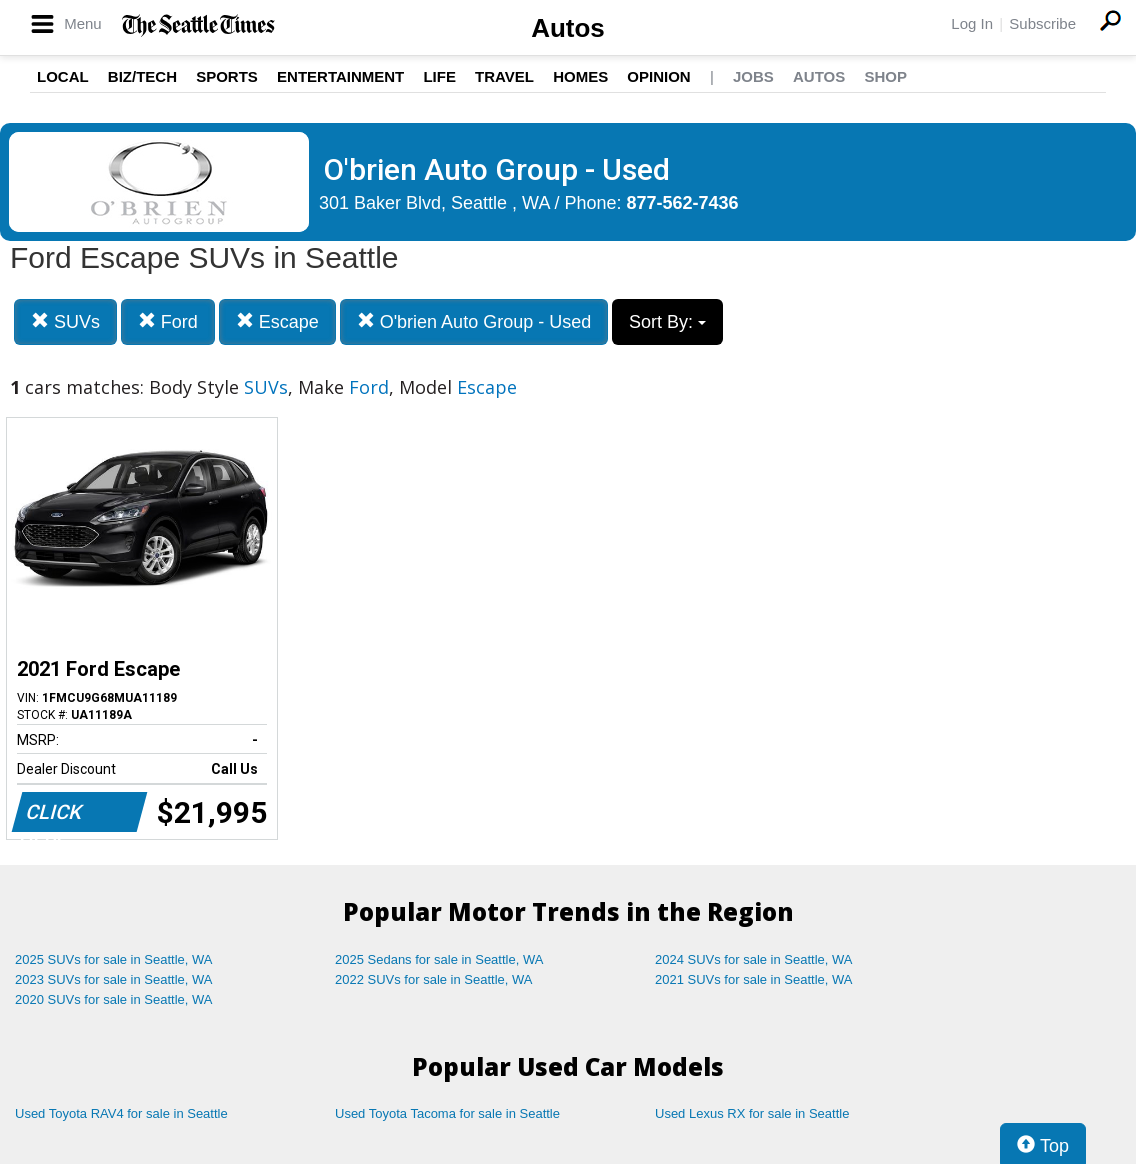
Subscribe (1042, 23)
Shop (885, 76)
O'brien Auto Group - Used (474, 321)
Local (63, 76)
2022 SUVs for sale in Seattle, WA (434, 979)
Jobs (753, 76)
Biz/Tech (142, 76)
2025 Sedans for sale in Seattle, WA (439, 959)
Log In (972, 23)
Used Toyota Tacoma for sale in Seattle (447, 1113)
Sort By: (667, 322)
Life (439, 76)
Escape (277, 321)
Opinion (658, 76)
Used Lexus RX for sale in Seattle (752, 1113)
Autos (568, 28)
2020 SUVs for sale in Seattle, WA (114, 999)
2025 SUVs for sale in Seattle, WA (114, 959)
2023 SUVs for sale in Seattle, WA (114, 979)
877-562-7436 (683, 203)
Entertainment (340, 76)
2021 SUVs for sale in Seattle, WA (754, 979)
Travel (504, 76)
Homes (580, 76)
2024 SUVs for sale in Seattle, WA (754, 959)
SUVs (65, 321)
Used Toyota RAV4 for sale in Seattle (121, 1113)
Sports (227, 76)
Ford (168, 321)
